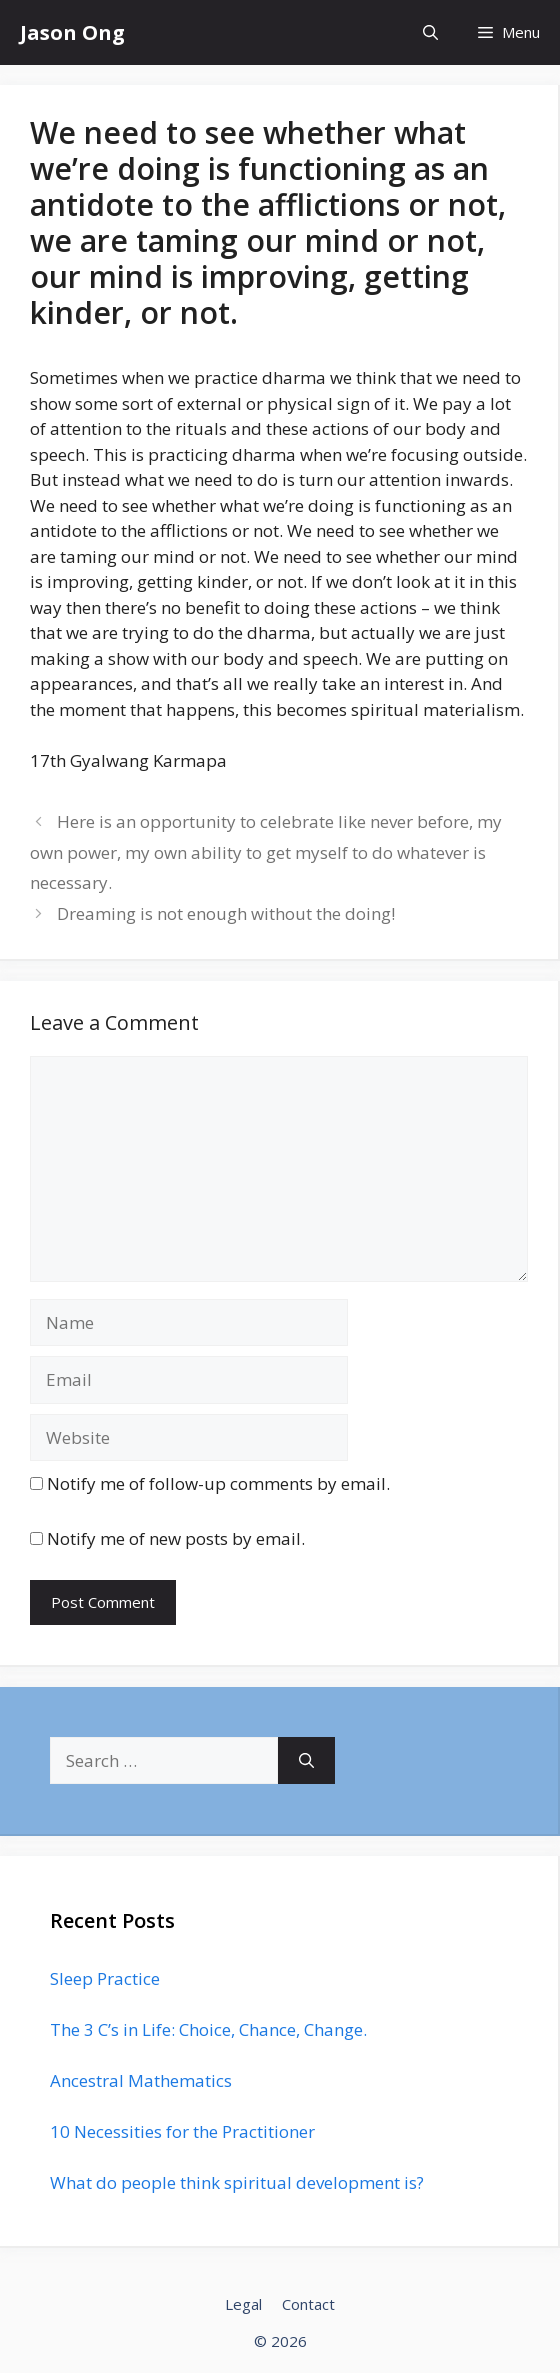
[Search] (306, 1761)
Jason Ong (72, 32)
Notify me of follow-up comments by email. (218, 1483)
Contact (308, 2304)
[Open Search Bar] (430, 32)
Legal (243, 2304)
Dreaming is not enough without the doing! (226, 913)
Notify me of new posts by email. (176, 1538)
